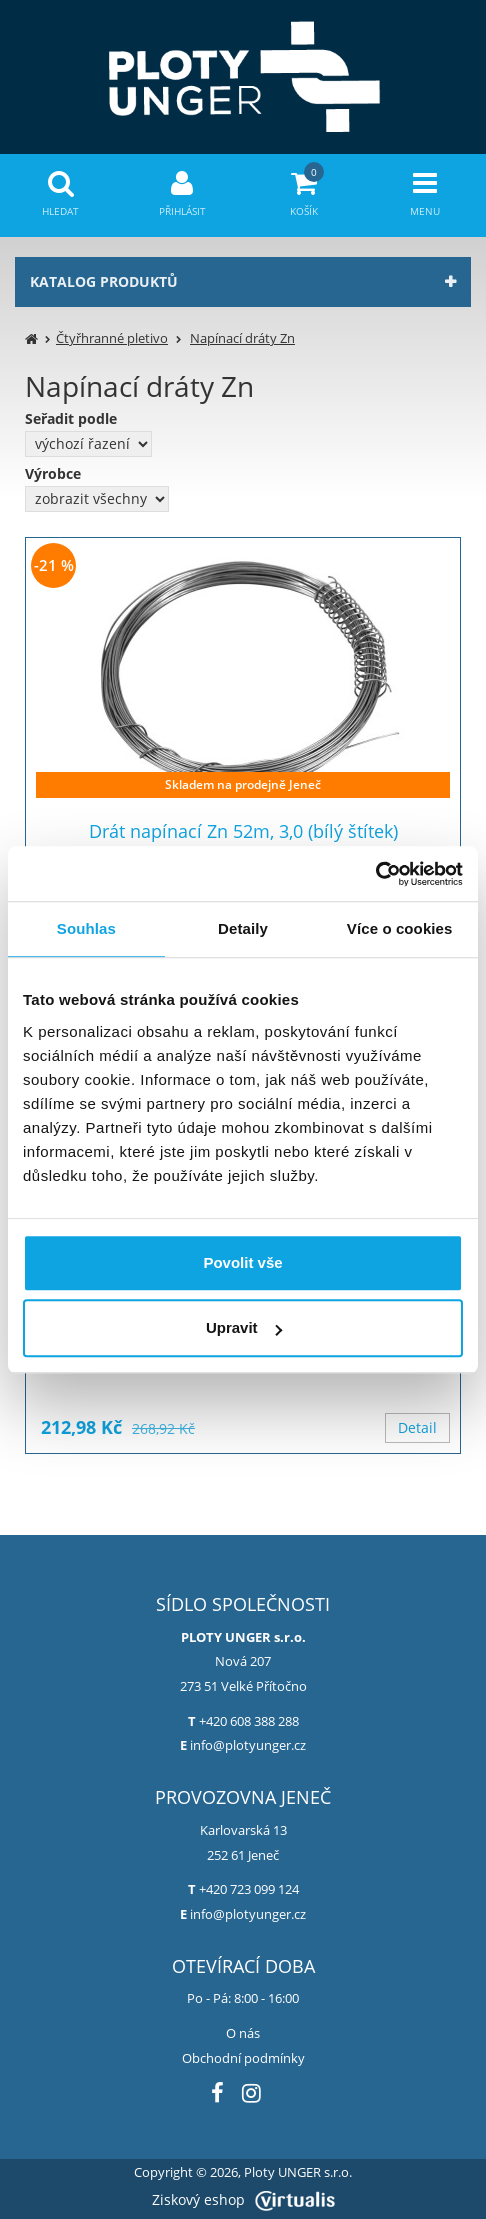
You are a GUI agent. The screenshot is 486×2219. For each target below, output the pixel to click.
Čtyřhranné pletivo (112, 338)
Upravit (244, 1327)
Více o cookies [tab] (400, 928)
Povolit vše (242, 1262)
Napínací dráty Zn (242, 338)
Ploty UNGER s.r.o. (298, 2172)
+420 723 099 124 (249, 1889)
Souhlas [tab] (86, 928)
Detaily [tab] (243, 928)
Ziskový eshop (243, 2199)
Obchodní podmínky (243, 2058)
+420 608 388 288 (249, 1721)
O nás (243, 2033)
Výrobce (53, 474)
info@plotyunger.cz (248, 1745)
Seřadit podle (71, 419)
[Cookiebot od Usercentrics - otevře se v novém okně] (375, 874)
